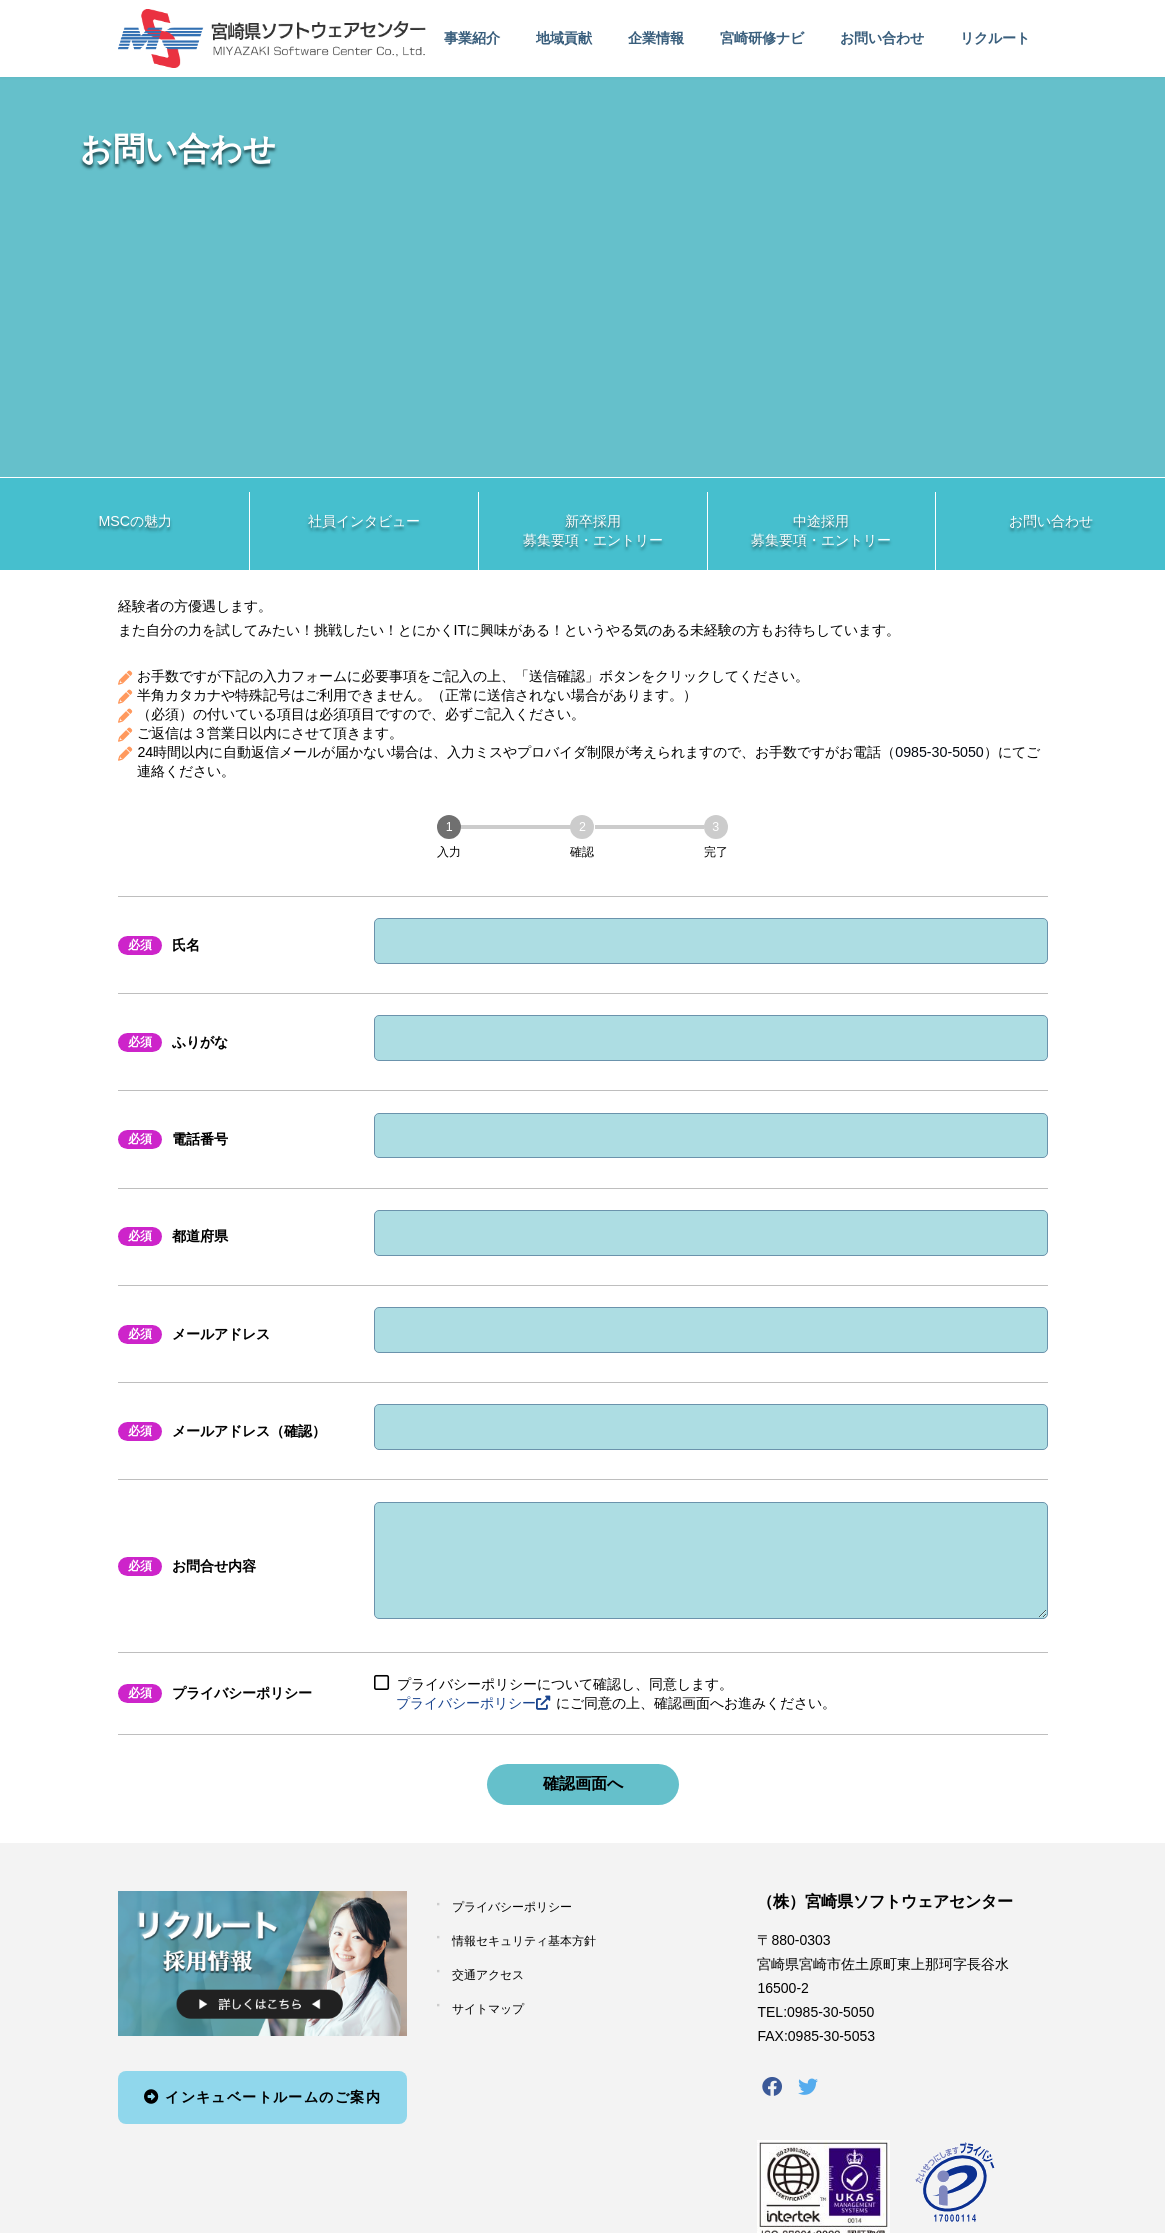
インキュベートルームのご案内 (262, 2117)
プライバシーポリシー (473, 1723)
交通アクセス (488, 1995)
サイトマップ (488, 2029)
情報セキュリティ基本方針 (524, 1961)
